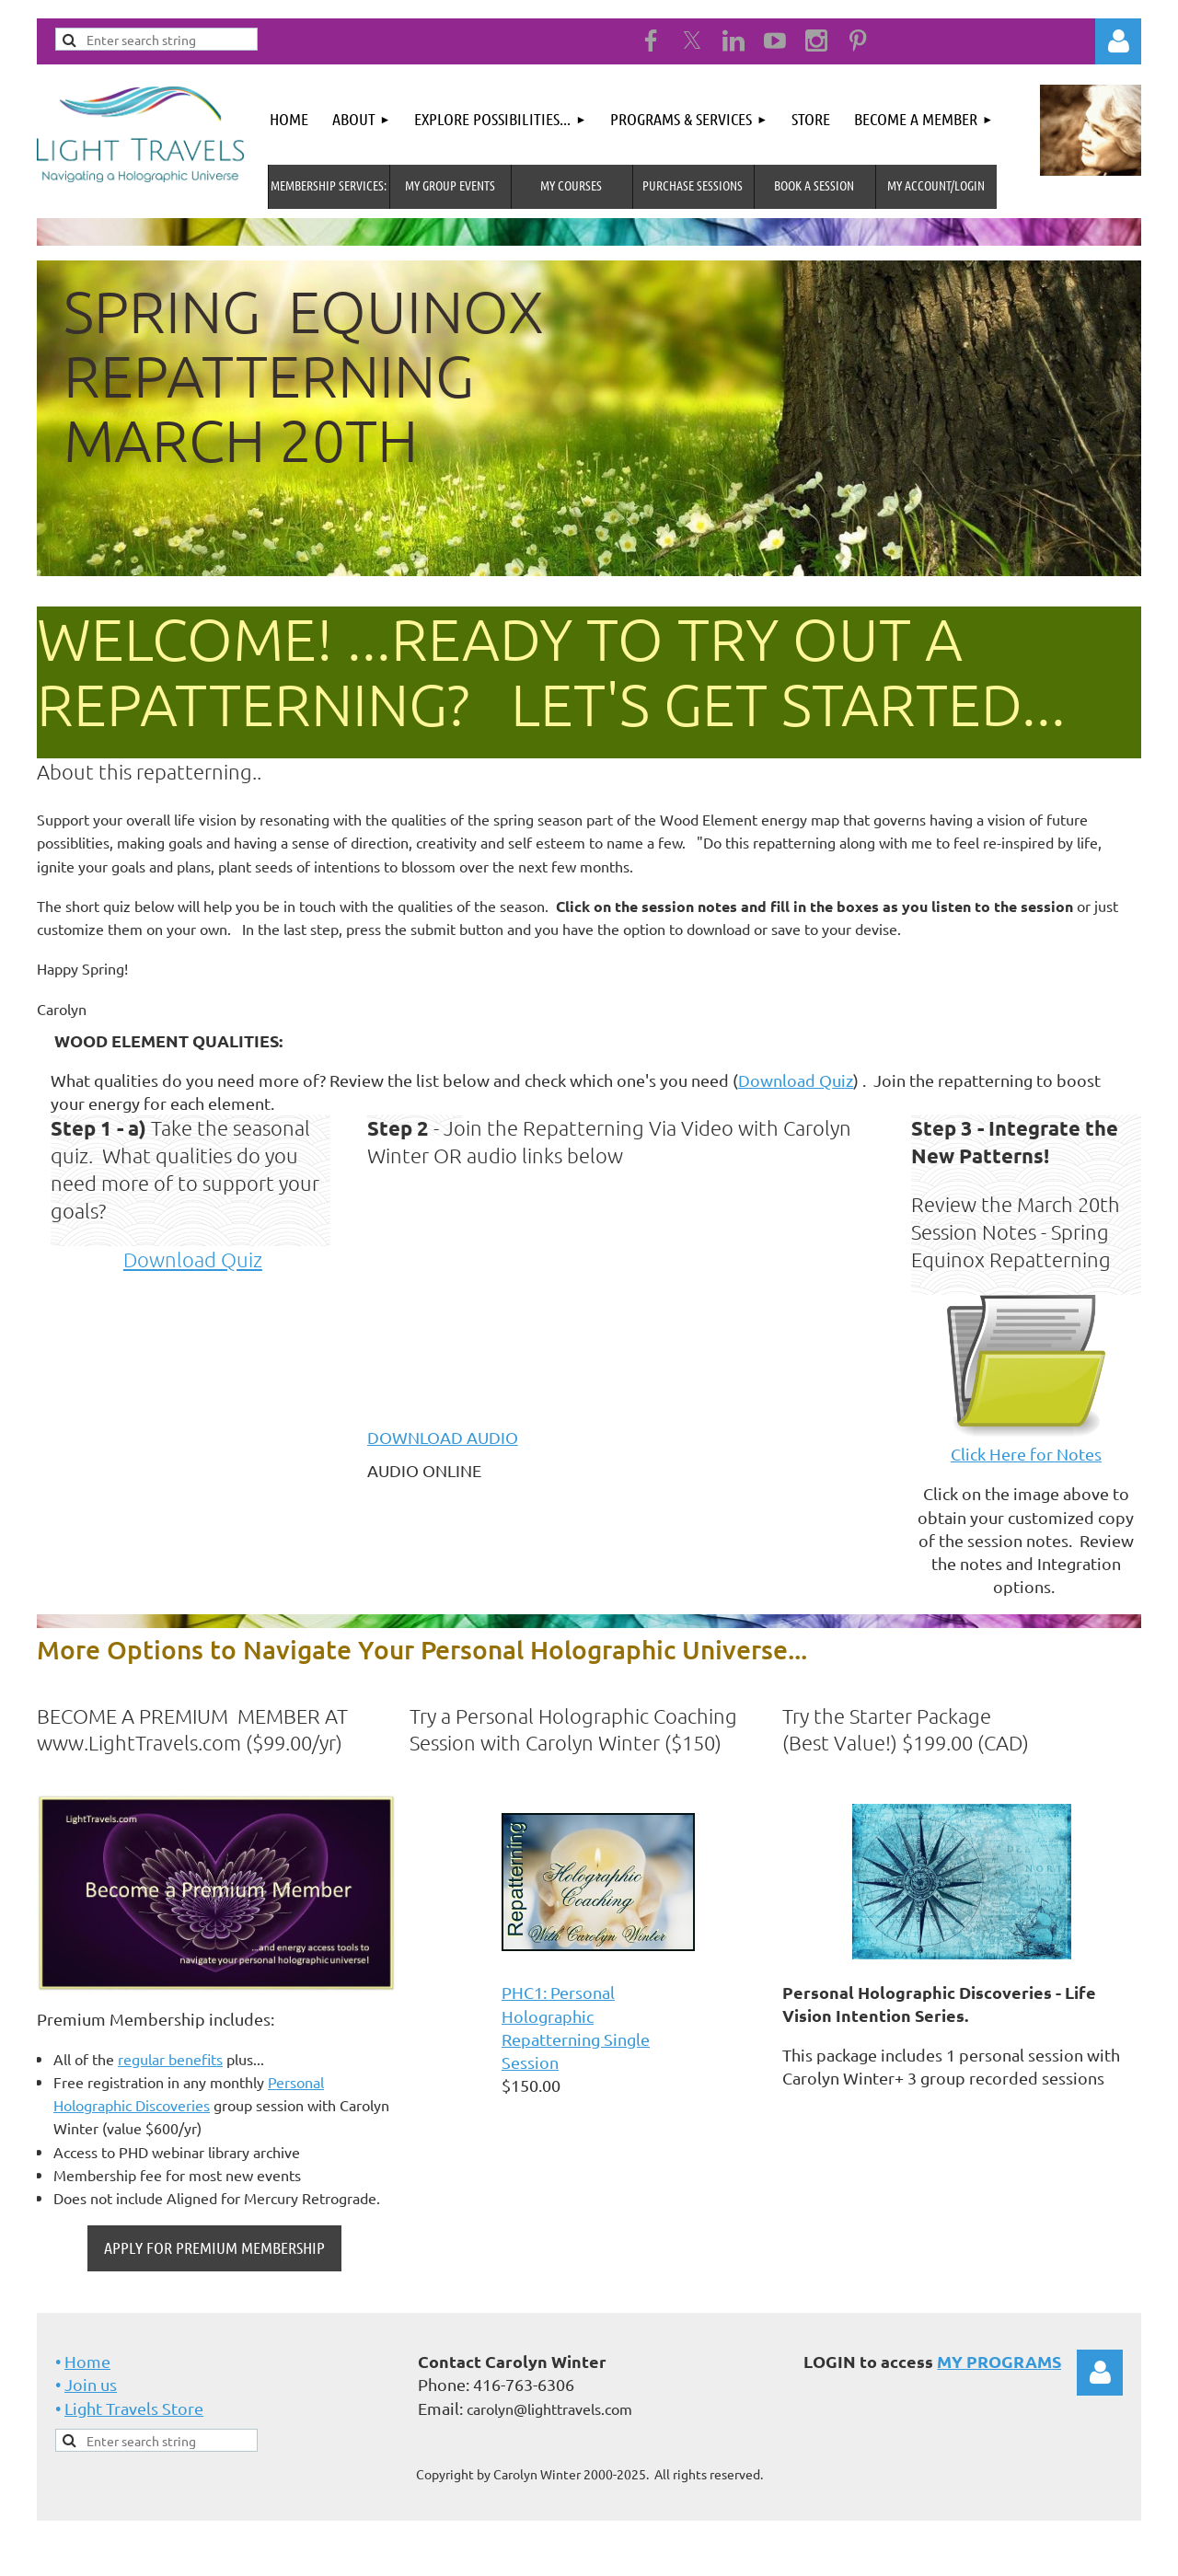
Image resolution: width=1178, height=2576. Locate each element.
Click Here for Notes (1026, 1453)
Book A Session (814, 185)
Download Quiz (795, 1080)
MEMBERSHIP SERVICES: (329, 185)
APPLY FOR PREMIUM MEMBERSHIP (214, 2247)
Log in (1118, 41)
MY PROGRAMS (999, 2361)
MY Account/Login (936, 185)
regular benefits (170, 2059)
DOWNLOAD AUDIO (442, 1437)
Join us (90, 2384)
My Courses (571, 185)
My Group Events (450, 185)
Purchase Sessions (692, 185)
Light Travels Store (133, 2408)
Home (87, 2361)
